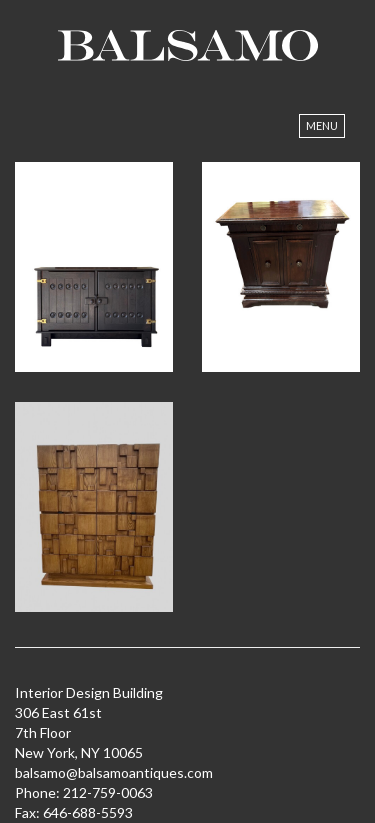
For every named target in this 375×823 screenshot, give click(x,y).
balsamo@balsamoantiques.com (114, 772)
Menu (322, 125)
